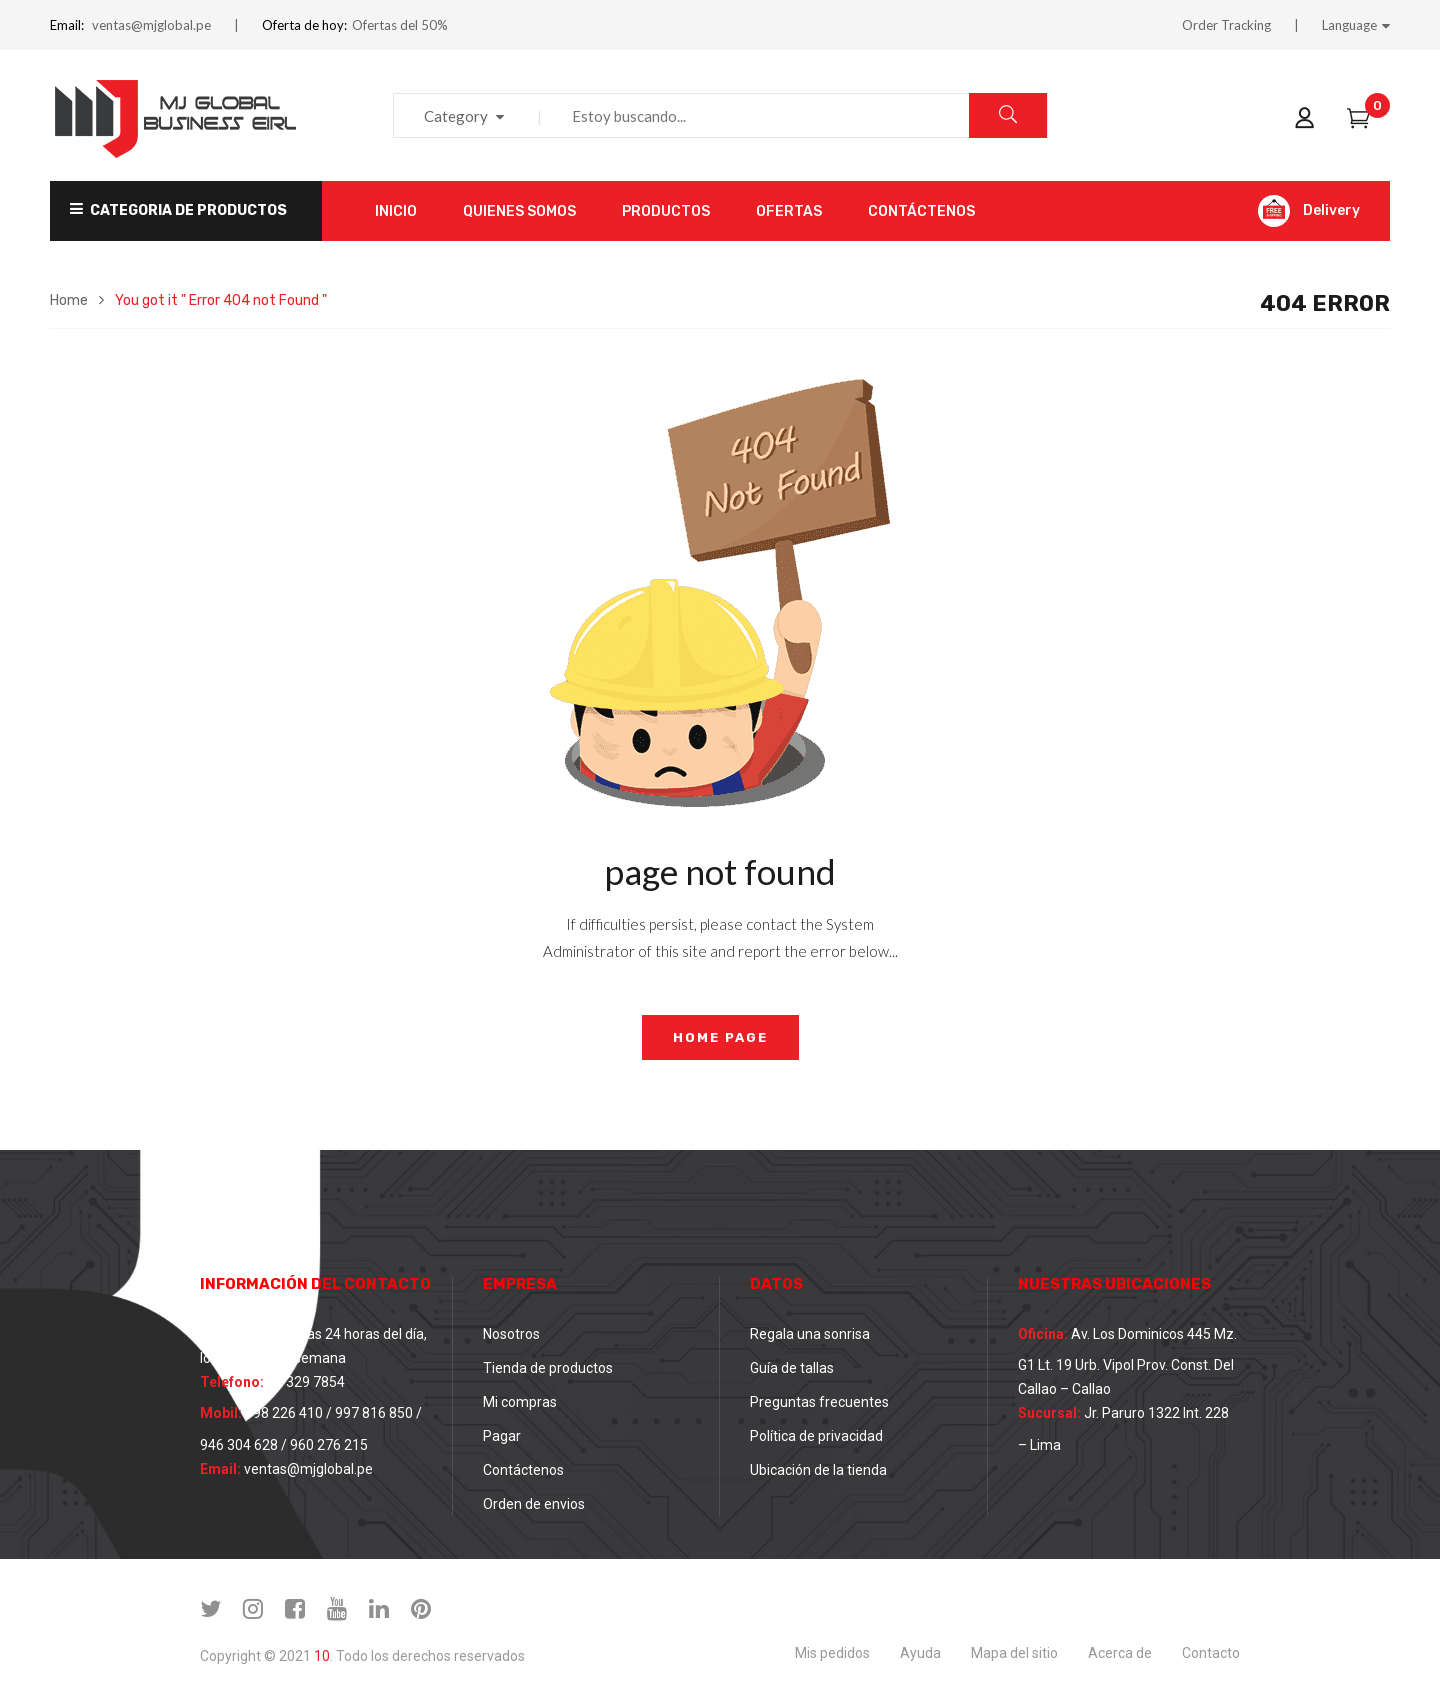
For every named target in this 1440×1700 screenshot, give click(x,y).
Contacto (1211, 1653)
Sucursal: (1049, 1413)
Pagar (502, 1436)
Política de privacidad (816, 1436)
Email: (67, 25)
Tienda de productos (548, 1368)
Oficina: (1043, 1334)
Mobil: (221, 1413)
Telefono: (232, 1382)
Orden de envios (534, 1504)
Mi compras (520, 1402)
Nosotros (511, 1334)
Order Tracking (1226, 25)
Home (69, 300)
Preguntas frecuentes (819, 1402)
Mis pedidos (832, 1653)
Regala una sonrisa (810, 1334)
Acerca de (1120, 1653)
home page (720, 1037)
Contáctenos (523, 1470)
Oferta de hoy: (304, 25)
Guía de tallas (792, 1368)
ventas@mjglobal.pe (151, 25)
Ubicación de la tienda (818, 1470)
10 (322, 1656)
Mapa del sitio (1014, 1653)
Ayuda (920, 1653)
